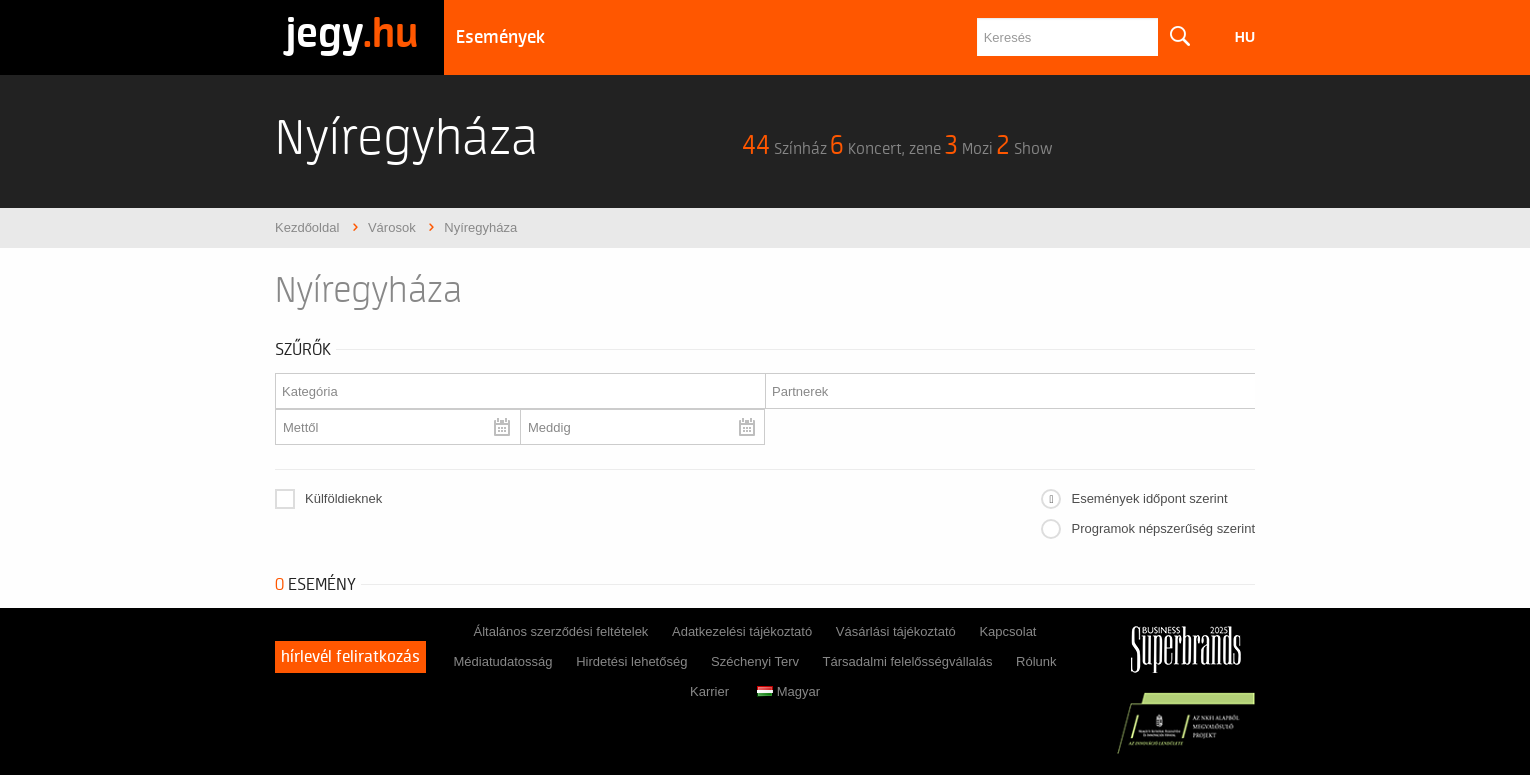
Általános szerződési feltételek (560, 631)
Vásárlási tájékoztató (896, 631)
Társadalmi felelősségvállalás (908, 661)
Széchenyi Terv (755, 661)
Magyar (788, 691)
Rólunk (1036, 661)
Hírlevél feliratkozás (350, 657)
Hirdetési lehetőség (631, 661)
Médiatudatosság (502, 661)
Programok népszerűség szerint (1163, 528)
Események (500, 37)
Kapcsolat (1007, 631)
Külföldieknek (343, 498)
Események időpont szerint (1149, 498)
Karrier (709, 691)
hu (1245, 37)
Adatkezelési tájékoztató (742, 631)
